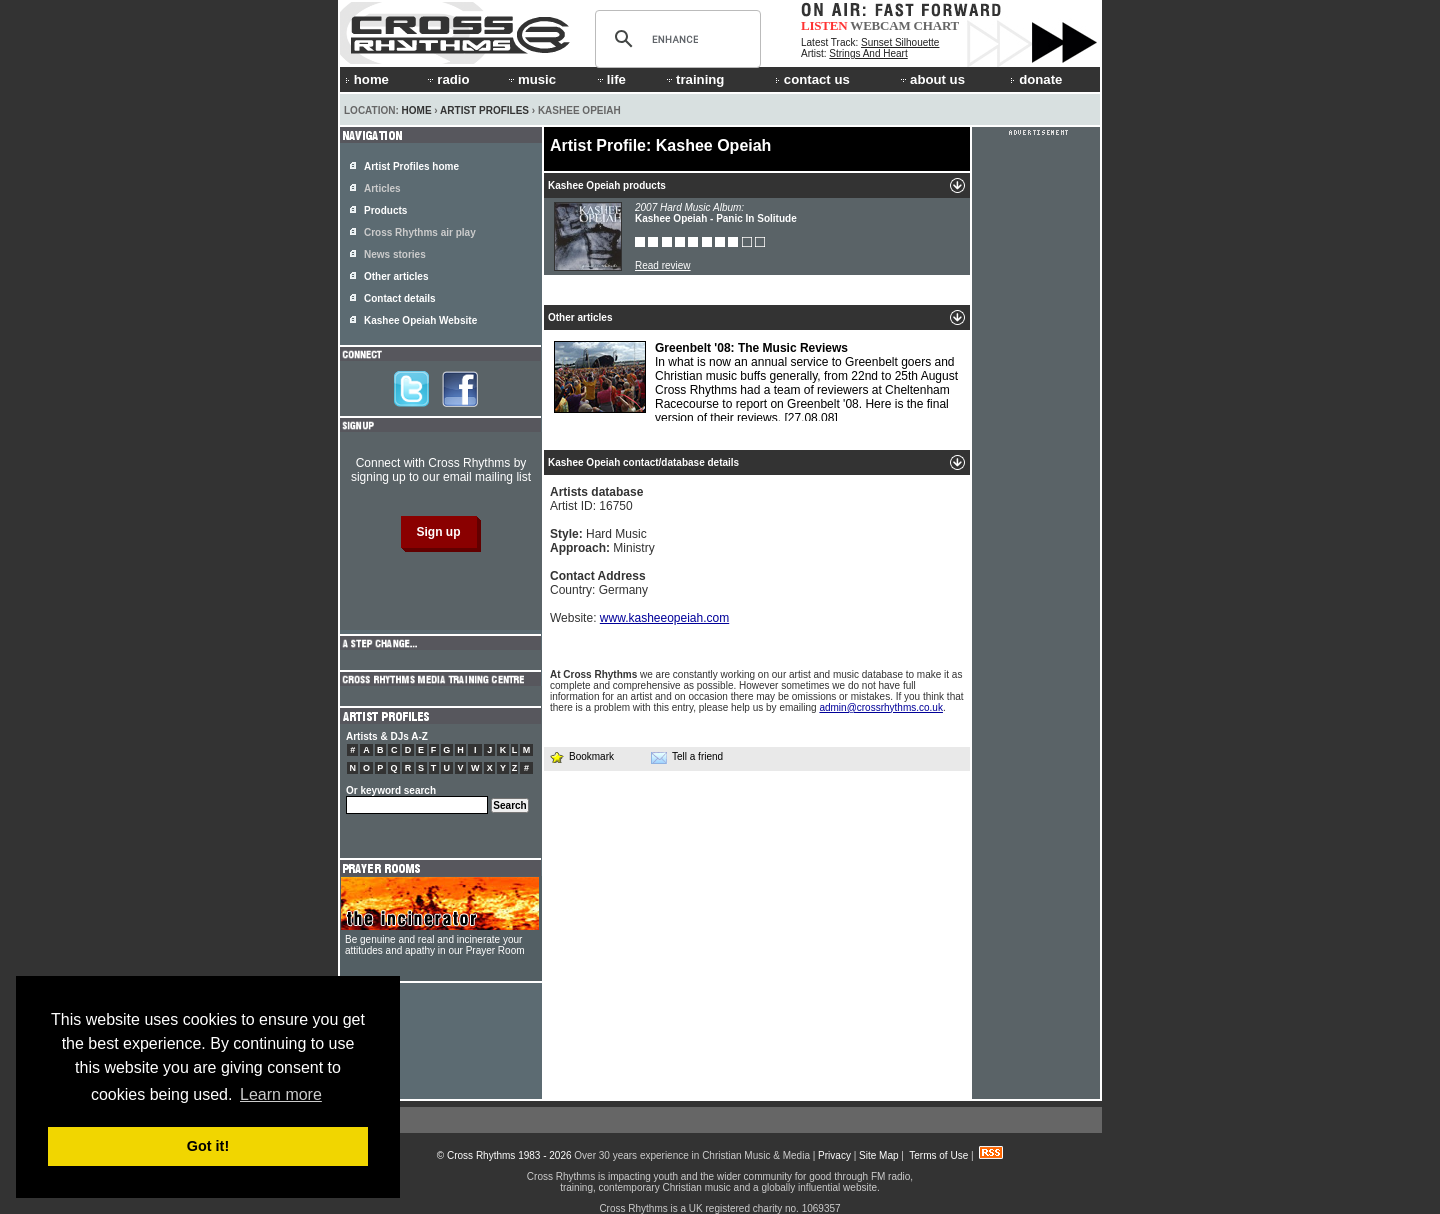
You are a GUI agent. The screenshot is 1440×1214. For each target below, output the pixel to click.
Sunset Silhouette (900, 42)
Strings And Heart (868, 53)
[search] (675, 39)
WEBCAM (880, 25)
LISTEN (824, 25)
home (367, 79)
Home (417, 110)
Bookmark (581, 756)
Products (385, 210)
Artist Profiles (484, 110)
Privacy (834, 1155)
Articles (382, 188)
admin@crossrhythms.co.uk (881, 707)
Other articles (396, 276)
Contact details (400, 298)
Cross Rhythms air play (420, 232)
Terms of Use (938, 1155)
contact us (812, 79)
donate (1036, 79)
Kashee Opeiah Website (420, 320)
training (694, 79)
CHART (937, 25)
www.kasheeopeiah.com (664, 618)
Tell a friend (687, 757)
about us (931, 79)
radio (447, 79)
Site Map (878, 1155)
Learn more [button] (281, 1094)
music (531, 79)
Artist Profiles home (411, 166)
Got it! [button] (208, 1146)
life (610, 79)
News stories (395, 254)
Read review (663, 265)
